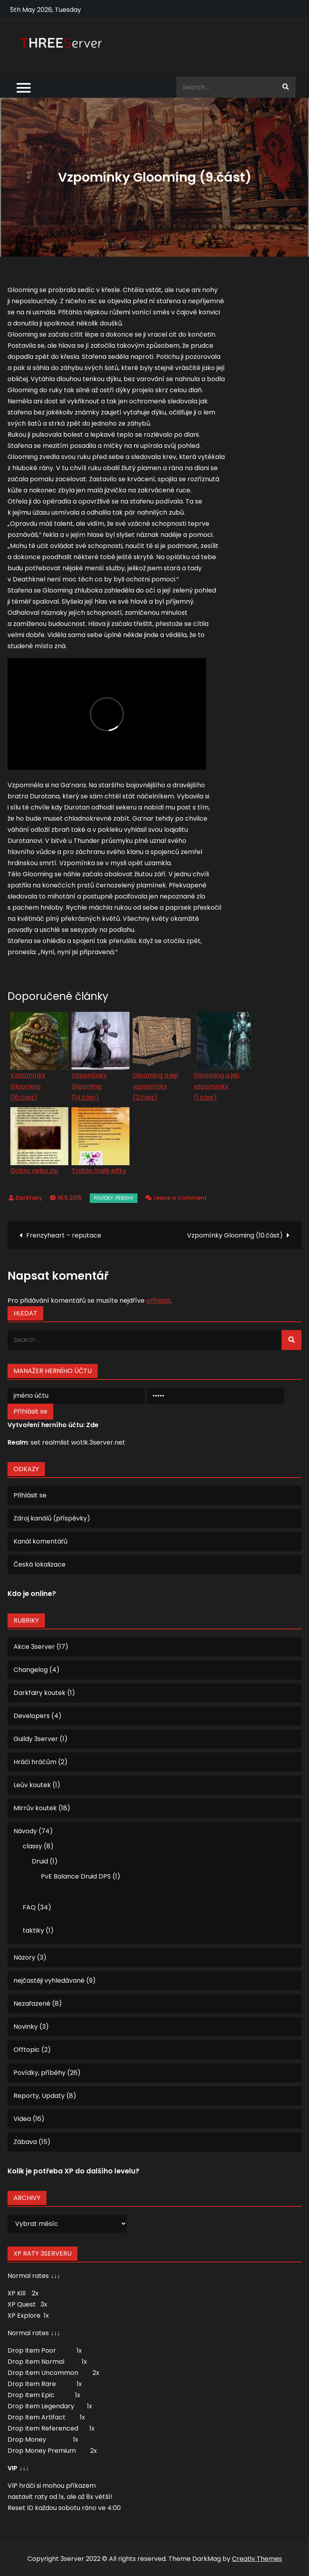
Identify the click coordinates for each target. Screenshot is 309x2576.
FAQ (29, 1907)
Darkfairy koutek (40, 1692)
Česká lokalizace (40, 1564)
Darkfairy (28, 1198)
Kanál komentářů (41, 1541)
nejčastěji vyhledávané (49, 1980)
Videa (22, 2118)
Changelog (31, 1669)
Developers (32, 1715)
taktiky (33, 1930)
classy (32, 1846)
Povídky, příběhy (113, 1198)
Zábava (25, 2141)
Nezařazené (32, 2003)
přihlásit (158, 1300)
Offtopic (27, 2049)
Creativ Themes (257, 2558)
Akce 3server (34, 1646)
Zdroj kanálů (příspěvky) (52, 1518)
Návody (25, 1831)
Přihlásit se (30, 1495)
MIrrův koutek (35, 1808)
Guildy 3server (36, 1738)
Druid (40, 1861)
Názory (24, 1957)
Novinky (26, 2026)
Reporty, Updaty (39, 2095)
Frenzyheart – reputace (63, 1235)
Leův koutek (32, 1785)
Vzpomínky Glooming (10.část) (235, 1235)
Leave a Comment (180, 1198)
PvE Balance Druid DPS (76, 1876)
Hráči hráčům (35, 1761)
